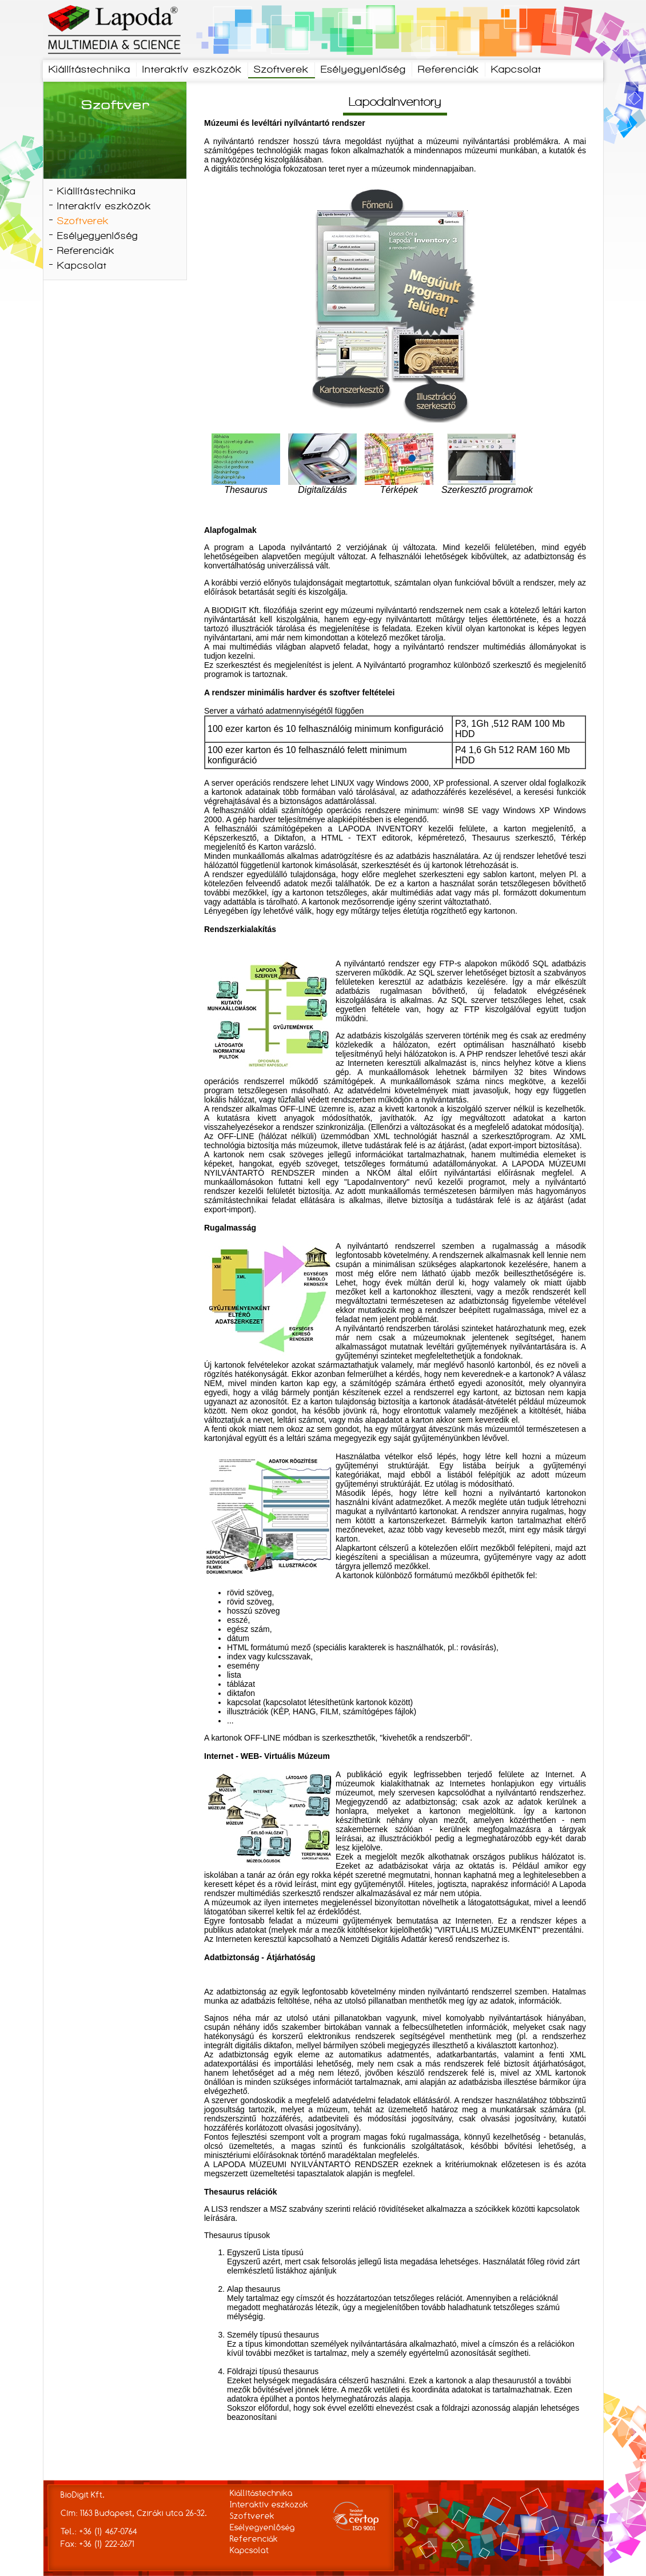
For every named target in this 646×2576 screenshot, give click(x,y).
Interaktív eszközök (192, 70)
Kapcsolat (516, 70)
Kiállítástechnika (89, 70)
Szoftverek (281, 70)
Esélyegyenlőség (363, 70)
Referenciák (448, 70)
